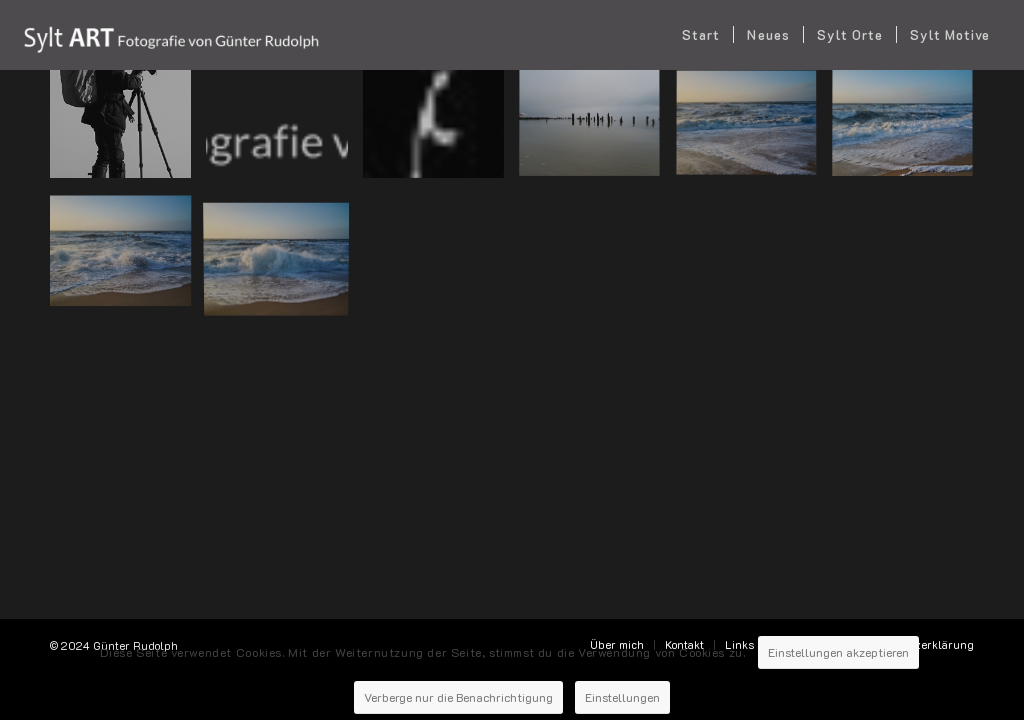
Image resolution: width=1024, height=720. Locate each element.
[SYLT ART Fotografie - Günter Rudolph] (170, 35)
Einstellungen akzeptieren (841, 641)
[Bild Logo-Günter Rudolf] (284, 130)
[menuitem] (701, 35)
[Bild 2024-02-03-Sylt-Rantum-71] (754, 130)
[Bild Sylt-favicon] (441, 130)
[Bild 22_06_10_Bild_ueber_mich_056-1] (128, 130)
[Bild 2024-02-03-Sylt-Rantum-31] (128, 255)
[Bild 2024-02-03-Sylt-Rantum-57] (910, 130)
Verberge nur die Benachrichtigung (455, 683)
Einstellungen (637, 683)
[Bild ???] (597, 130)
